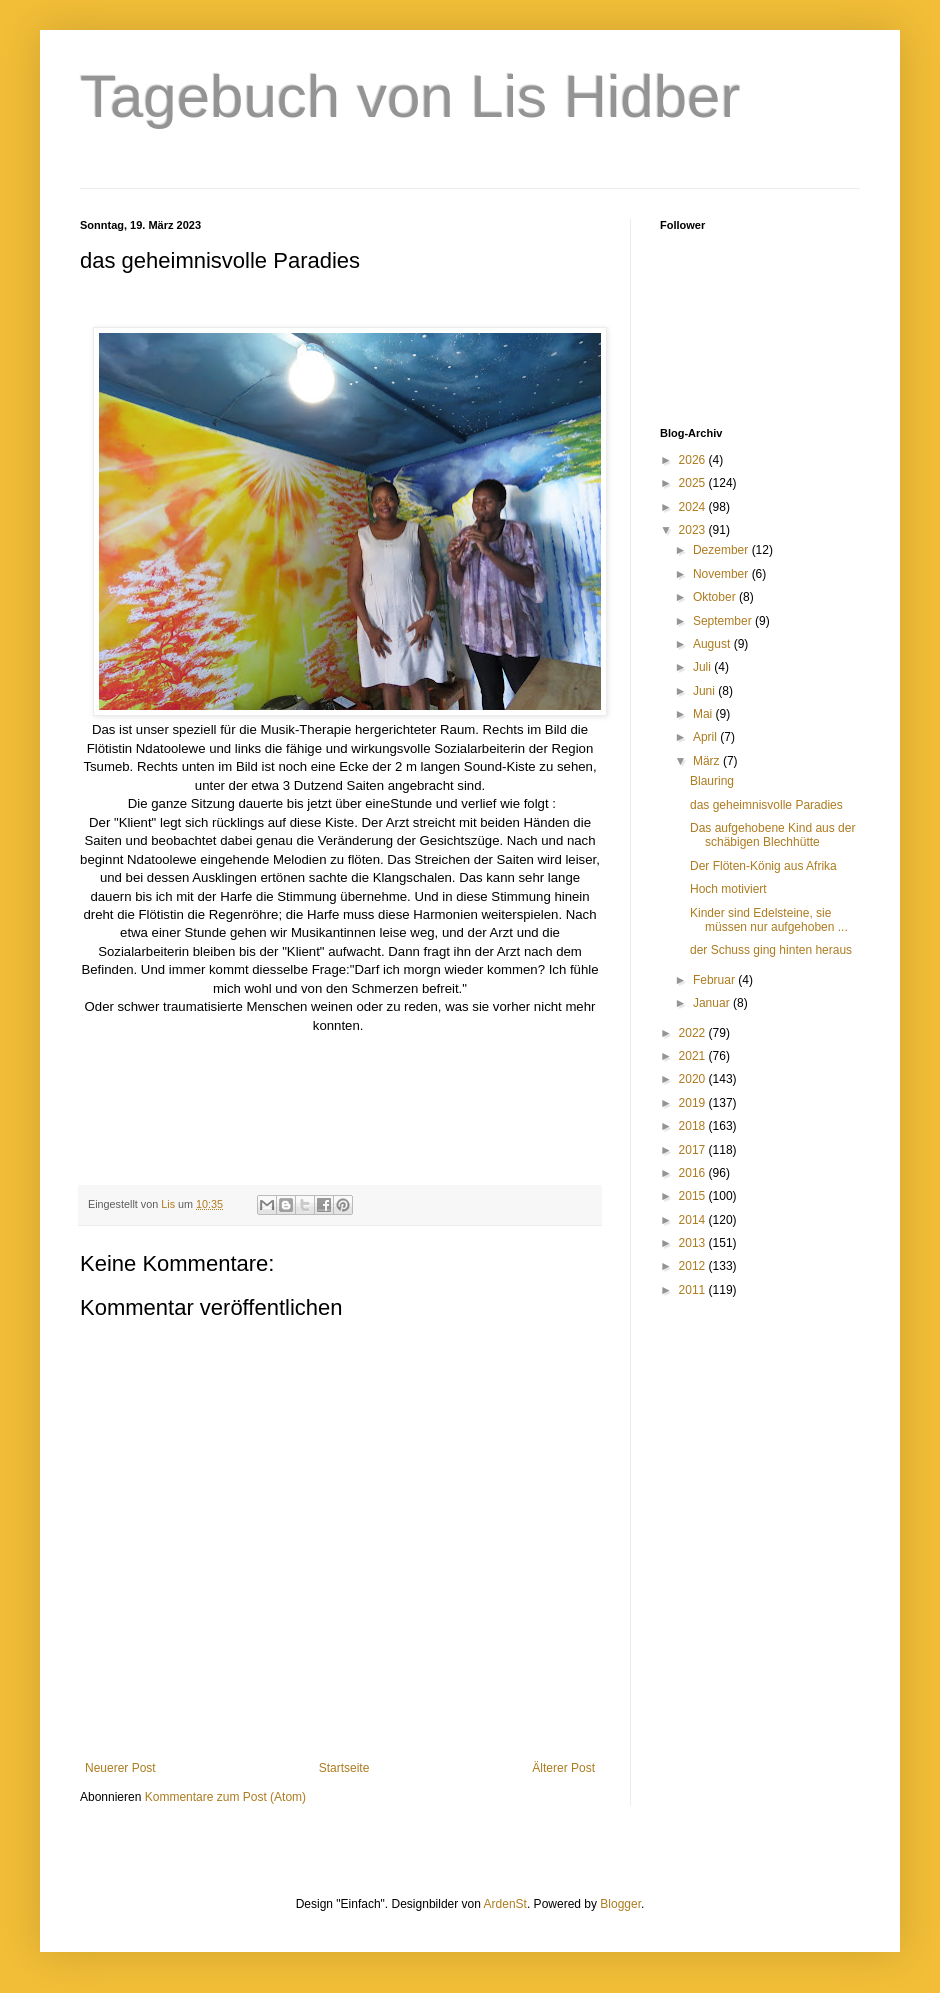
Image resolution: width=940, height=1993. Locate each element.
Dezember (722, 550)
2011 (694, 1290)
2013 (694, 1243)
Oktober (716, 597)
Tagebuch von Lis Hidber (410, 96)
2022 (694, 1033)
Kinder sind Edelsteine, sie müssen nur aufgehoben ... (769, 920)
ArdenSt (505, 1904)
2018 (694, 1126)
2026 (694, 460)
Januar (713, 1003)
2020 (694, 1079)
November (722, 574)
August (713, 644)
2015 (694, 1196)
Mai (704, 714)
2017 (694, 1150)
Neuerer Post (120, 1768)
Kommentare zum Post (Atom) (225, 1797)
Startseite (344, 1768)
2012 (694, 1266)
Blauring (712, 781)
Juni (705, 691)
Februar (715, 980)
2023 (694, 530)
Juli (703, 667)
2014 (694, 1220)
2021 (694, 1056)
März (708, 761)
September (724, 621)
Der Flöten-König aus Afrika (763, 866)
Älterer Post (563, 1768)
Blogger (620, 1904)
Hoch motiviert (728, 889)
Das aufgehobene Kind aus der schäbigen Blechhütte (772, 835)
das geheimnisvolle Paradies (766, 805)
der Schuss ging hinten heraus (771, 950)
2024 (694, 507)
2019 (694, 1103)
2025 (694, 483)
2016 (694, 1173)
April (706, 737)
